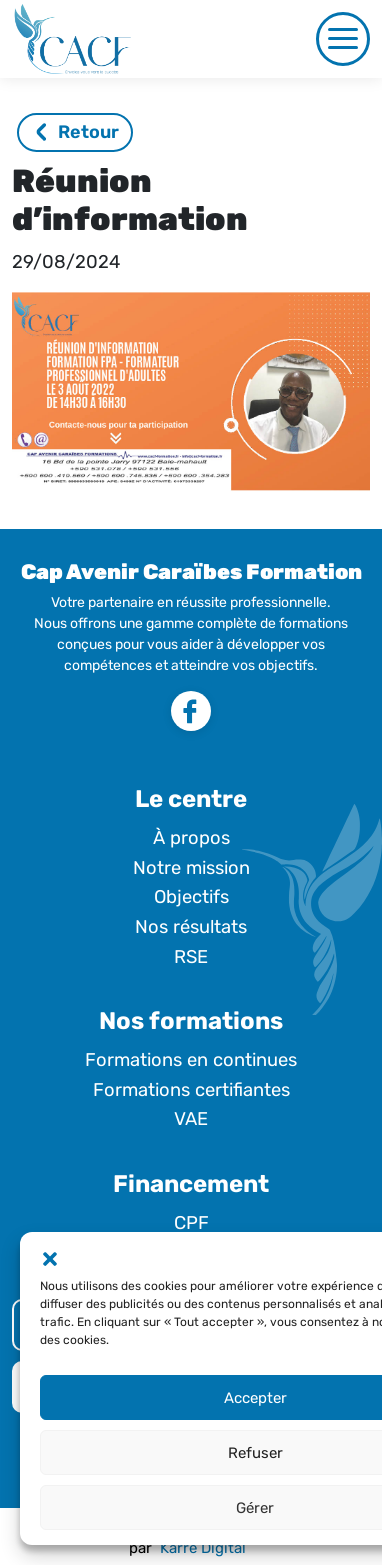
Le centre (191, 799)
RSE (191, 957)
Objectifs (191, 897)
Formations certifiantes (191, 1090)
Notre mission (191, 868)
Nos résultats (191, 927)
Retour (78, 132)
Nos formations (191, 1021)
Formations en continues (191, 1060)
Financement (191, 1184)
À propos (191, 838)
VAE (191, 1119)
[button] (50, 1257)
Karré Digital (203, 1548)
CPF (191, 1223)
